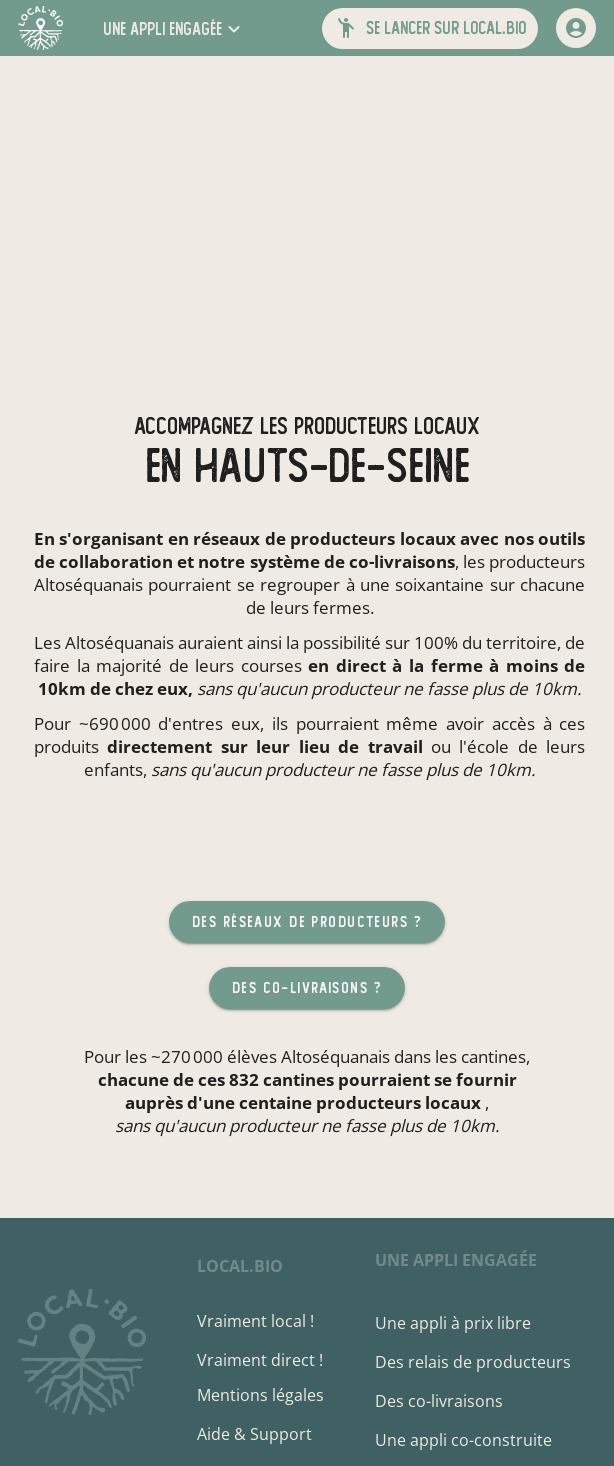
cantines (493, 1056)
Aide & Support (254, 1434)
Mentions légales (260, 1395)
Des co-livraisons (439, 1401)
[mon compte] (576, 28)
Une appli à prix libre (453, 1323)
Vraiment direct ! (260, 1360)
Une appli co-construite (463, 1440)
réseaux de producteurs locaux (324, 538)
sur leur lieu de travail (322, 746)
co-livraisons (402, 561)
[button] (174, 28)
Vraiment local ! (255, 1321)
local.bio (240, 1266)
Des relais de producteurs (473, 1362)
